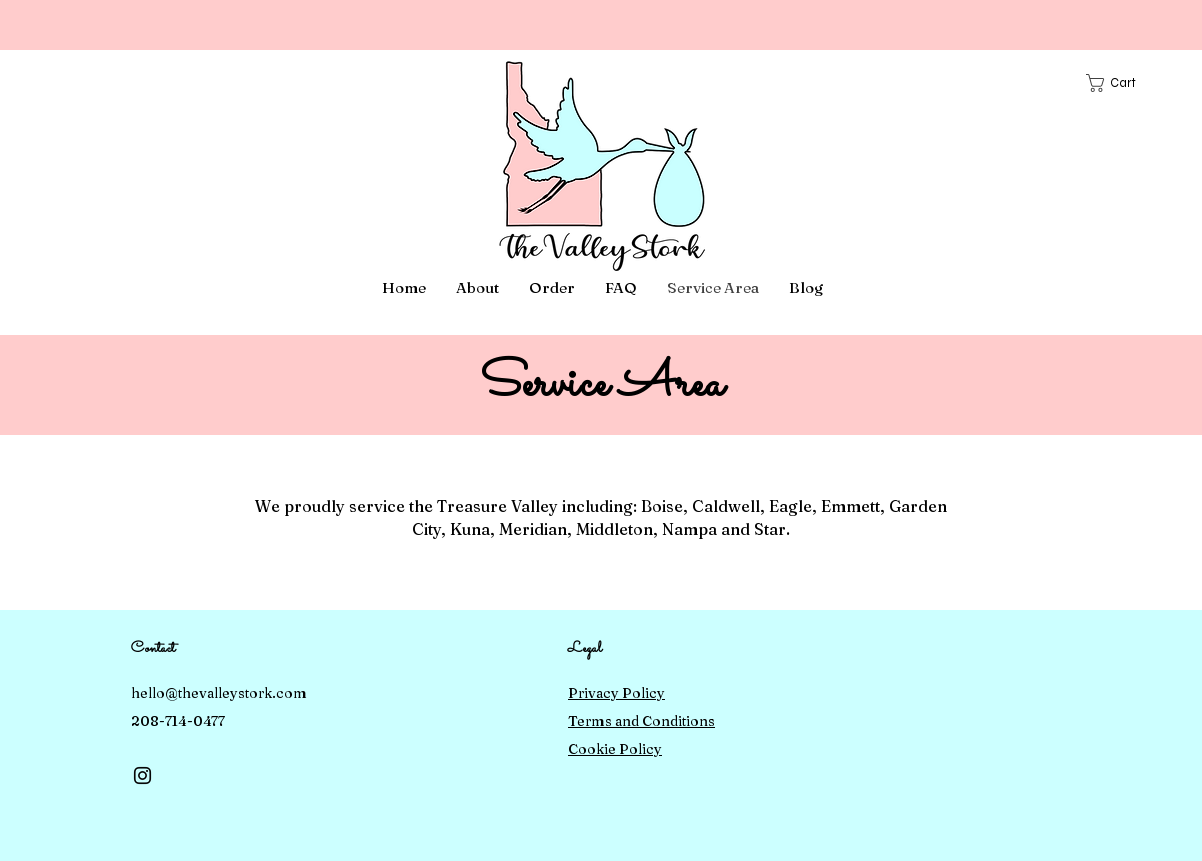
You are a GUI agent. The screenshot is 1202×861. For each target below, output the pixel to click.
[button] (1120, 83)
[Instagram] (142, 775)
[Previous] (105, 25)
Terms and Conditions (641, 721)
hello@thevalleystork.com (219, 693)
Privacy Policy (616, 693)
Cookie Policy (615, 749)
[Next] (1097, 25)
